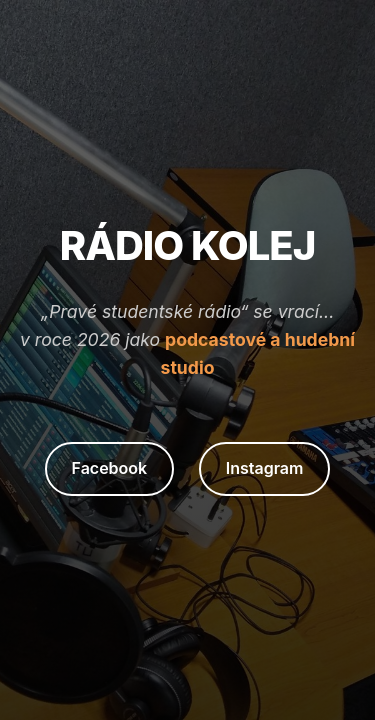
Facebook (110, 468)
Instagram (265, 468)
